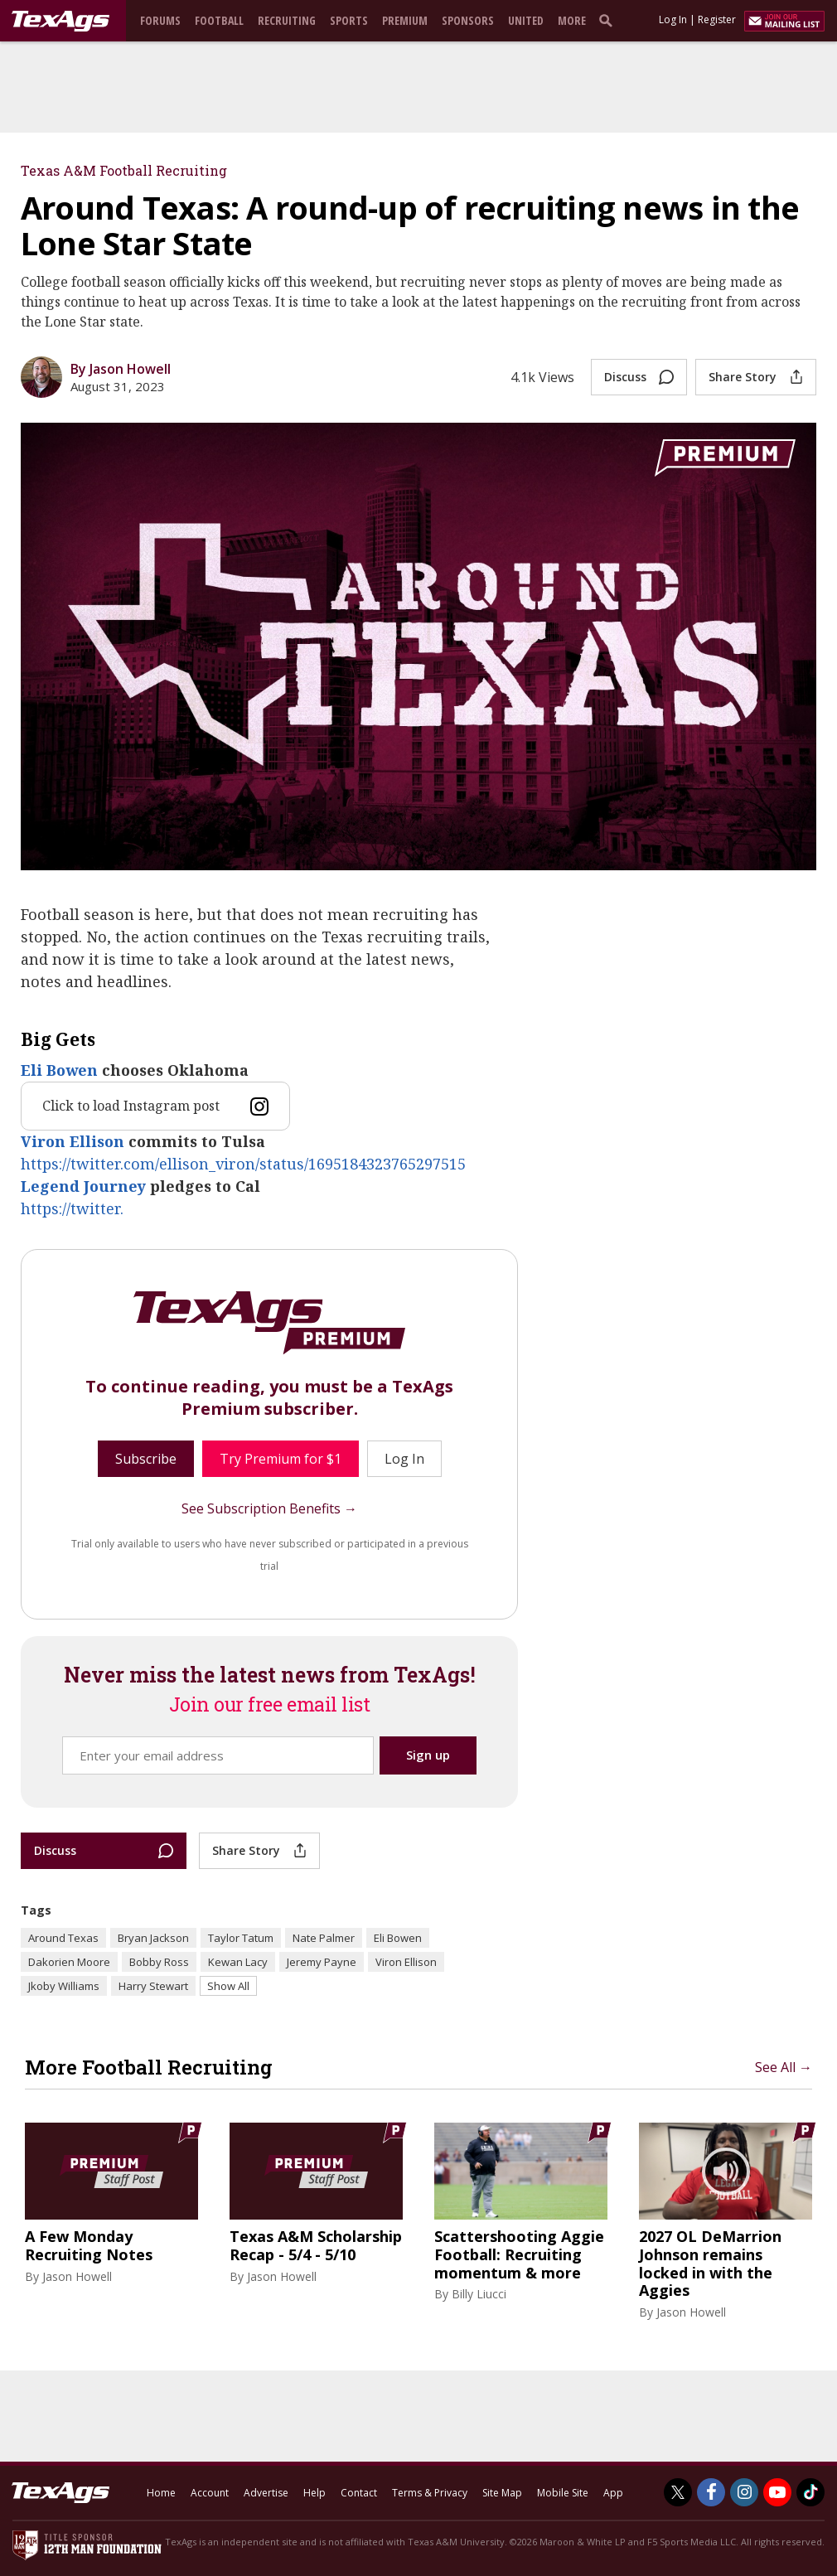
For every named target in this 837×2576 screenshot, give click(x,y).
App (613, 2493)
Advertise (266, 2493)
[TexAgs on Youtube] (777, 2492)
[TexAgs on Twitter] (678, 2492)
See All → (783, 2067)
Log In (673, 19)
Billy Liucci (479, 2294)
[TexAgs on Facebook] (711, 2492)
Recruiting (287, 20)
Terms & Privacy (429, 2493)
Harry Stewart (153, 1985)
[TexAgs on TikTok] (810, 2492)
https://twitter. (72, 1208)
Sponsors (468, 20)
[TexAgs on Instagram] (744, 2492)
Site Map (502, 2493)
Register (717, 19)
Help (314, 2493)
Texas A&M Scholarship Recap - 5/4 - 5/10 (316, 2246)
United (526, 20)
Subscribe (146, 1459)
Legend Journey (83, 1186)
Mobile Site (562, 2493)
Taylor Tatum (240, 1937)
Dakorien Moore (69, 1961)
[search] (609, 20)
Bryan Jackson (153, 1937)
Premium (405, 20)
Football (219, 20)
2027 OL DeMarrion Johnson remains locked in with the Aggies (710, 2263)
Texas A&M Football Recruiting (124, 170)
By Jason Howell (120, 369)
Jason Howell (77, 2276)
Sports (349, 20)
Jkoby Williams (63, 1985)
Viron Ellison (72, 1141)
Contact (359, 2493)
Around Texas (63, 1937)
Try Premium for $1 (280, 1459)
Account (210, 2493)
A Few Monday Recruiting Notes (88, 2246)
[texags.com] (60, 21)
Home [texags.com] (161, 2493)
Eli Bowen (59, 1070)
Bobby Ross (159, 1961)
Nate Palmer (324, 1937)
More (572, 20)
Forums (160, 20)
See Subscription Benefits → (269, 1508)
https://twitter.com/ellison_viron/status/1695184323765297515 (243, 1164)
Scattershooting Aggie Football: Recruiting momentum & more (519, 2255)
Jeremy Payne (321, 1961)
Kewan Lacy (238, 1961)
